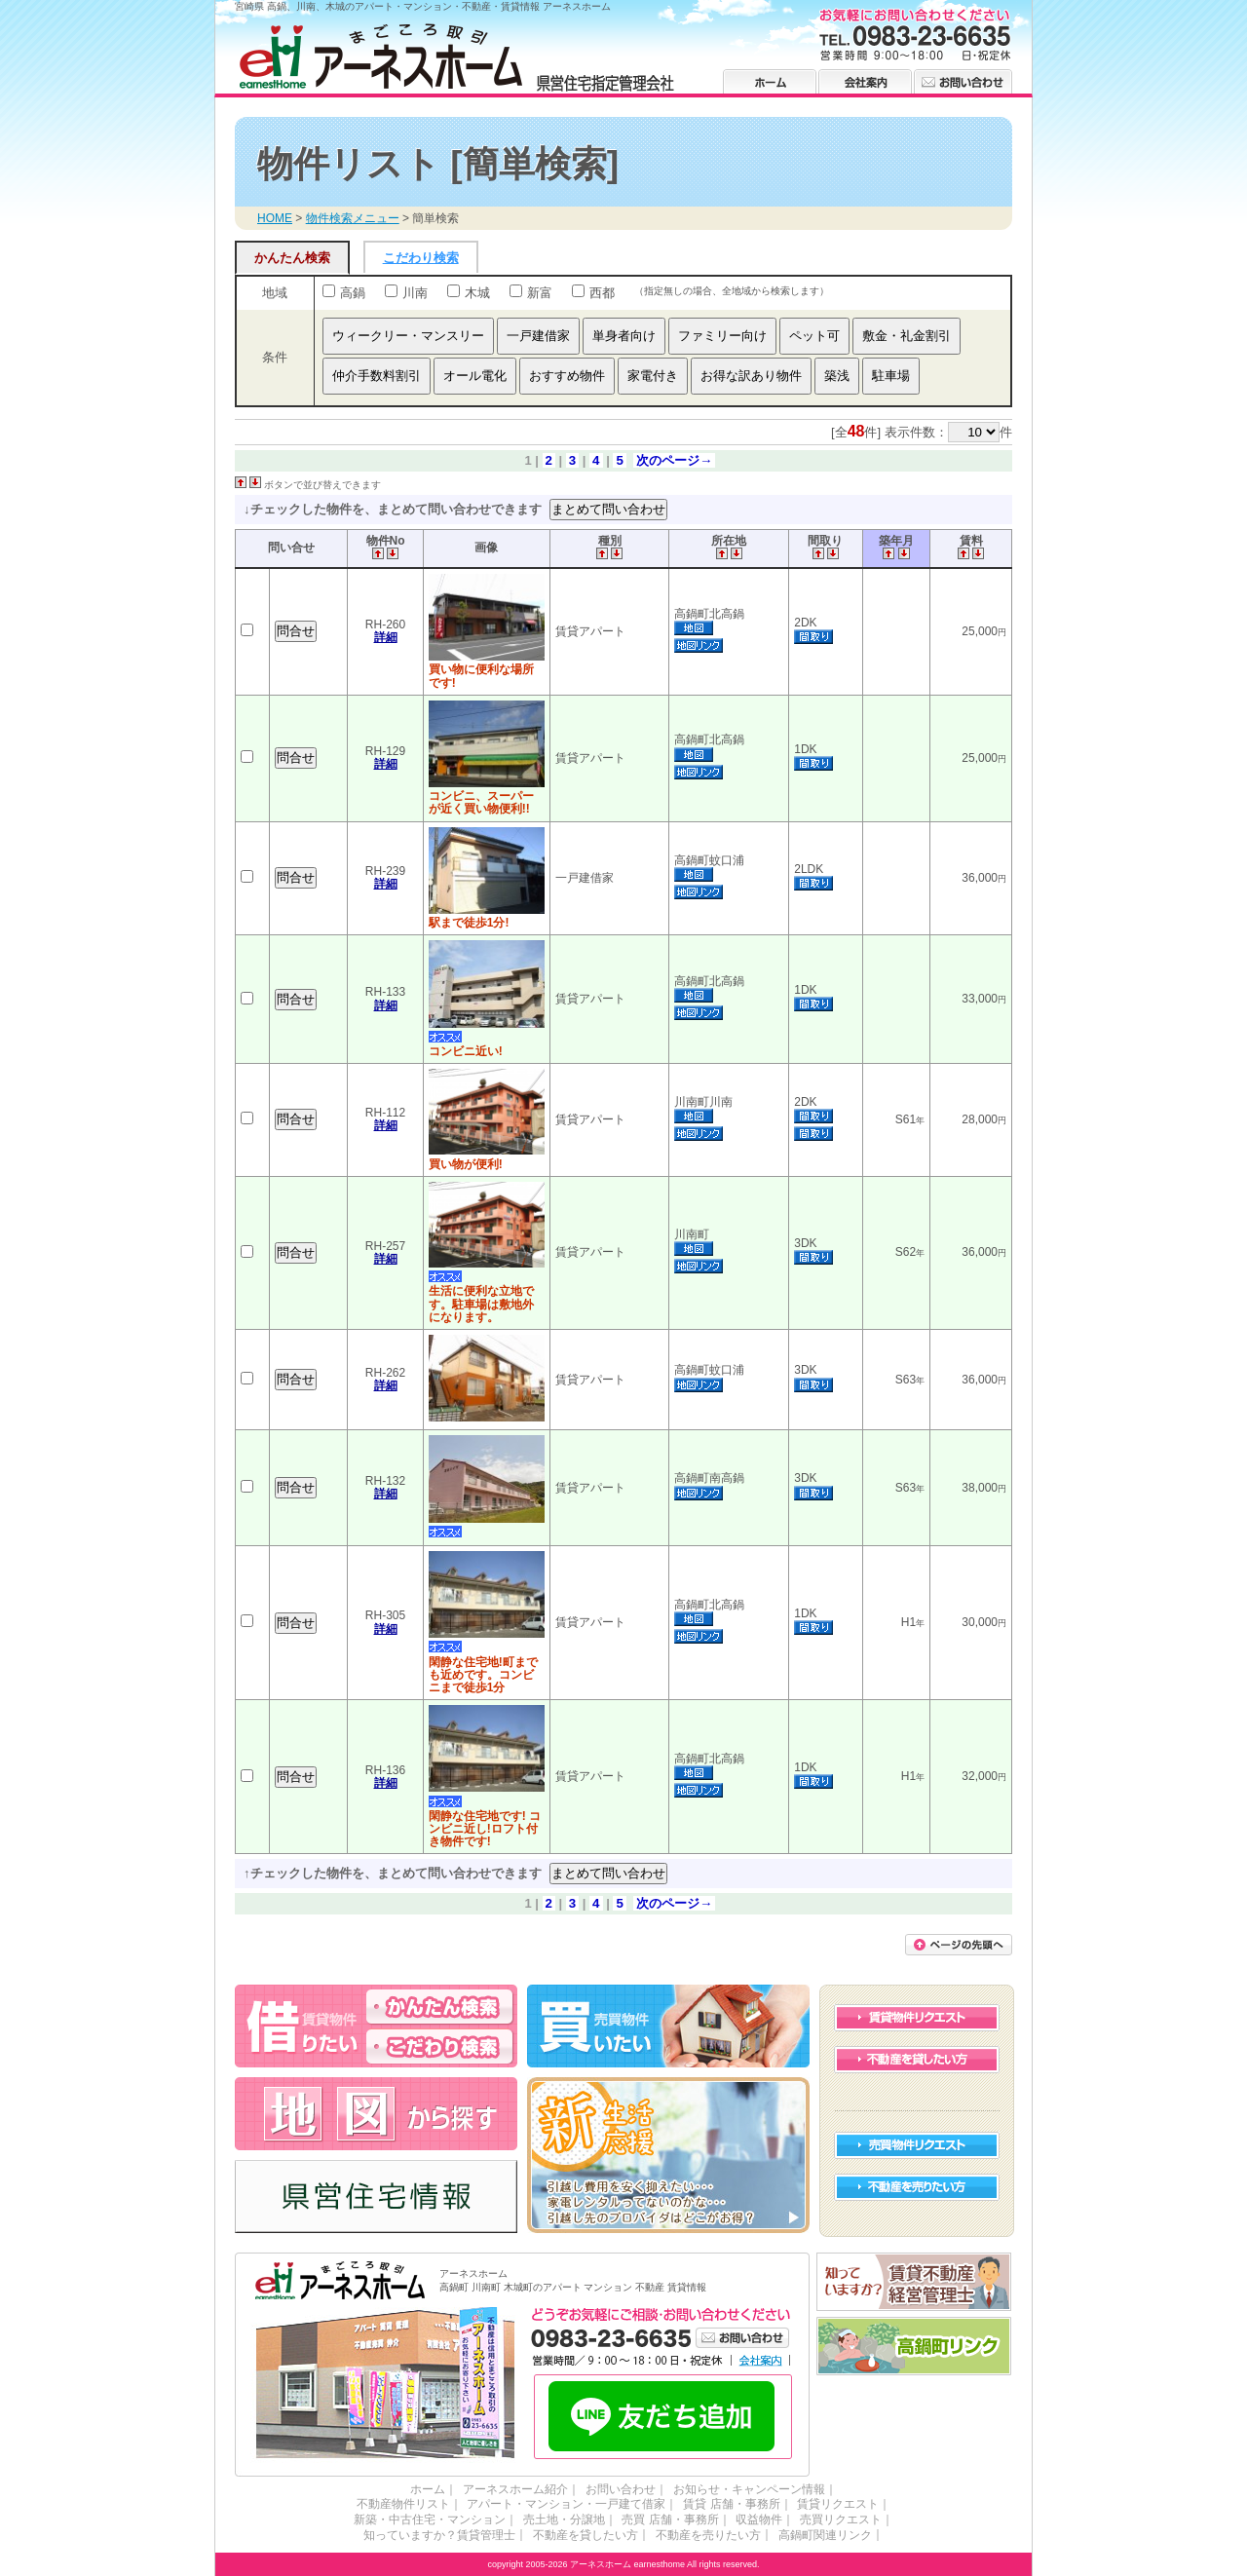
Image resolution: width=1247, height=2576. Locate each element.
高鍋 (352, 292)
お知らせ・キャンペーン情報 (740, 2488)
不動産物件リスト (411, 2504)
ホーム (769, 81)
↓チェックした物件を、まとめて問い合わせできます (394, 508)
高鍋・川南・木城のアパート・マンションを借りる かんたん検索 (439, 2006)
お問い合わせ (963, 81)
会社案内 (865, 81)
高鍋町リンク (914, 2345)
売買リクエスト (830, 2518)
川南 (415, 292)
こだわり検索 (421, 257)
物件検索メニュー (352, 218)
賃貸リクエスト (830, 2504)
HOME (274, 218)
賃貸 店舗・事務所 (728, 2504)
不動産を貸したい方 (917, 2058)
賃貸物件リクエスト (917, 2016)
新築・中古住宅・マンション (440, 2518)
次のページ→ (674, 460)
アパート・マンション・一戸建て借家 (569, 2504)
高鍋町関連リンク (816, 2534)
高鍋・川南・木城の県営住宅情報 (376, 2195)
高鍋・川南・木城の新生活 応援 (668, 2154)
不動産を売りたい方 (917, 2186)
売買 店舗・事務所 (670, 2518)
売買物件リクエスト (917, 2144)
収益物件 (754, 2518)
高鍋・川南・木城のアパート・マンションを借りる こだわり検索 (439, 2045)
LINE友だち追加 (663, 2416)
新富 (539, 292)
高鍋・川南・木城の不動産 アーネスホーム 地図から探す (376, 2112)
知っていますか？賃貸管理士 (448, 2534)
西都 (602, 292)
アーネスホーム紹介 (518, 2488)
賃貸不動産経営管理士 (914, 2281)
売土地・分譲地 (569, 2518)
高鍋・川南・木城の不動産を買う (668, 2025)
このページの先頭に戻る (958, 1943)
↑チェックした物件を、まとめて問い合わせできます (394, 1873)
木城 (477, 292)
